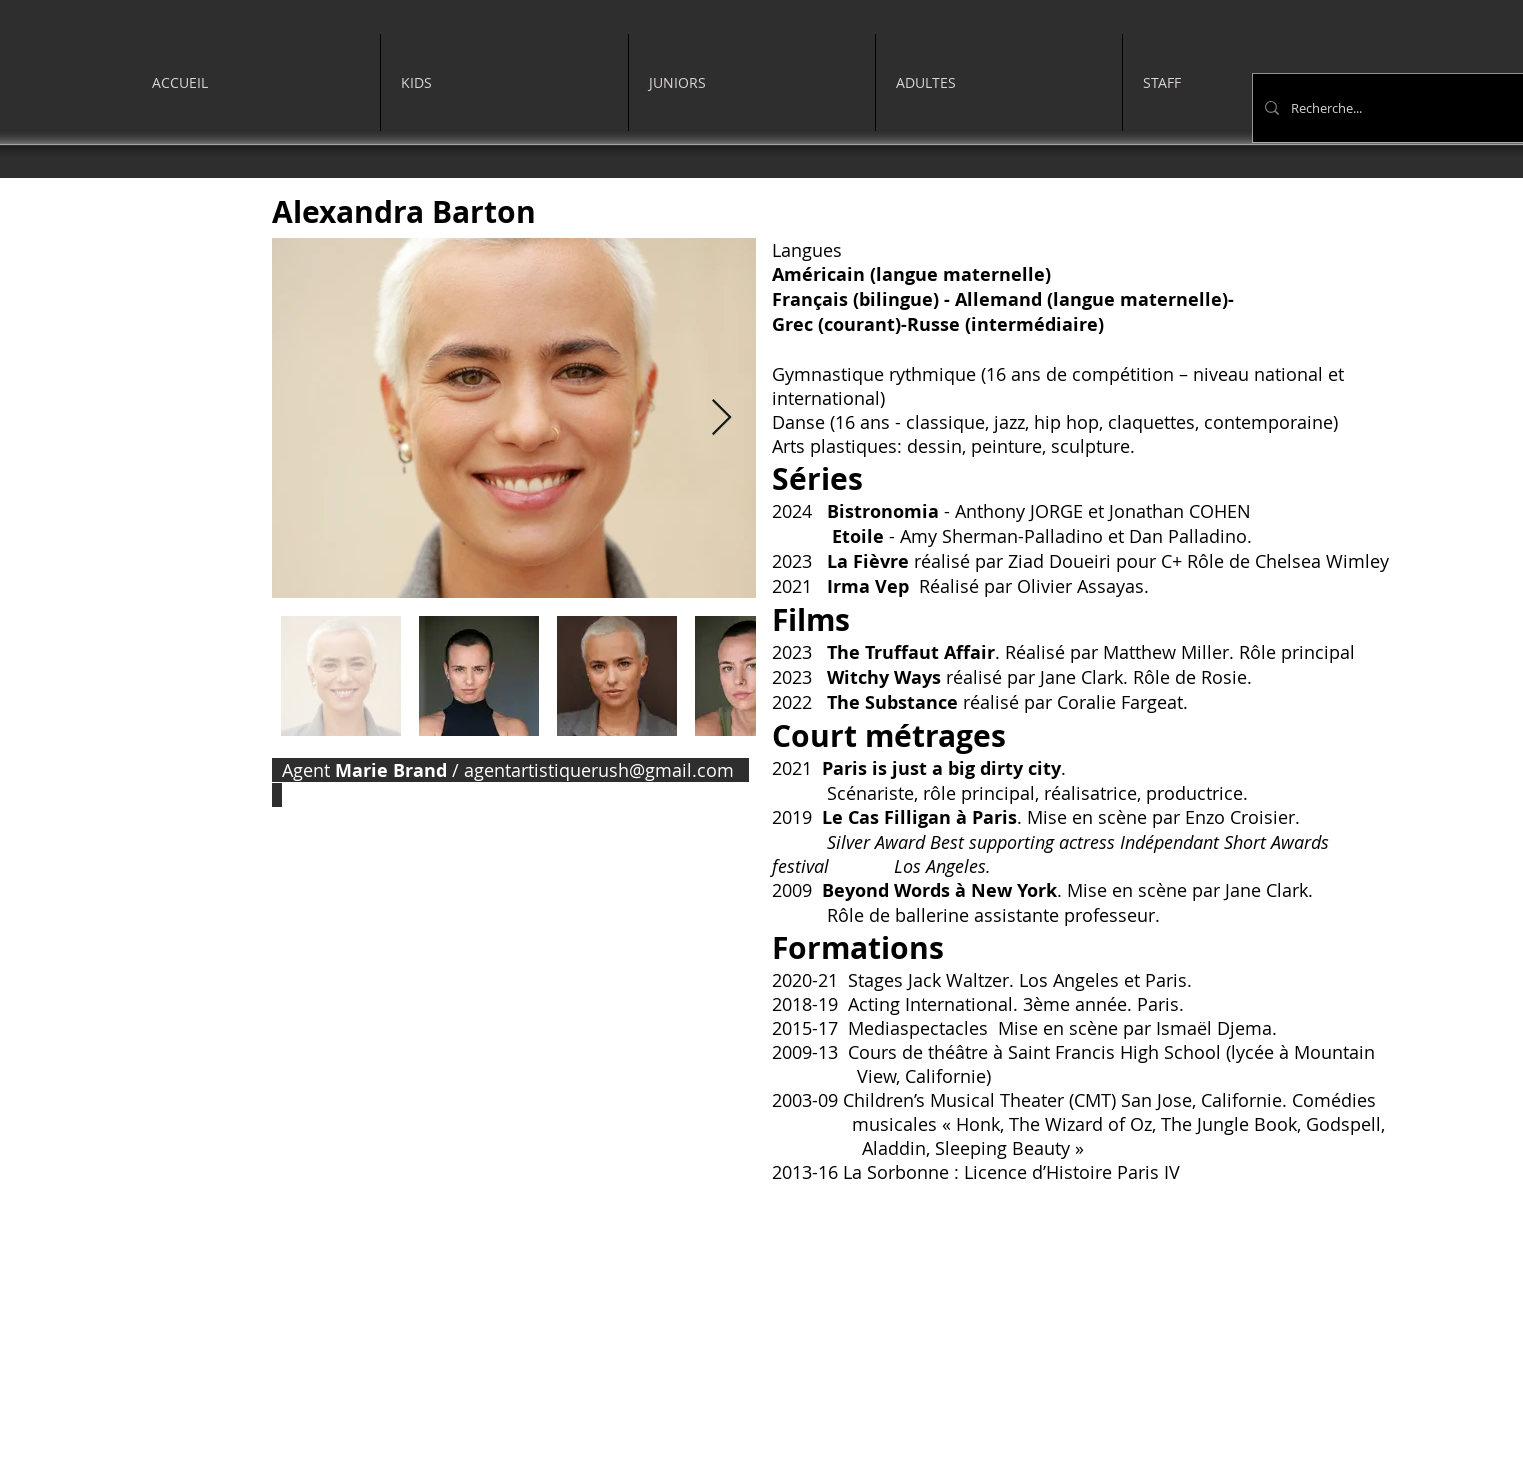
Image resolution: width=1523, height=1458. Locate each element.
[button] (504, 82)
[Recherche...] (1403, 108)
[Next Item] (721, 418)
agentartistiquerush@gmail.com (599, 770)
